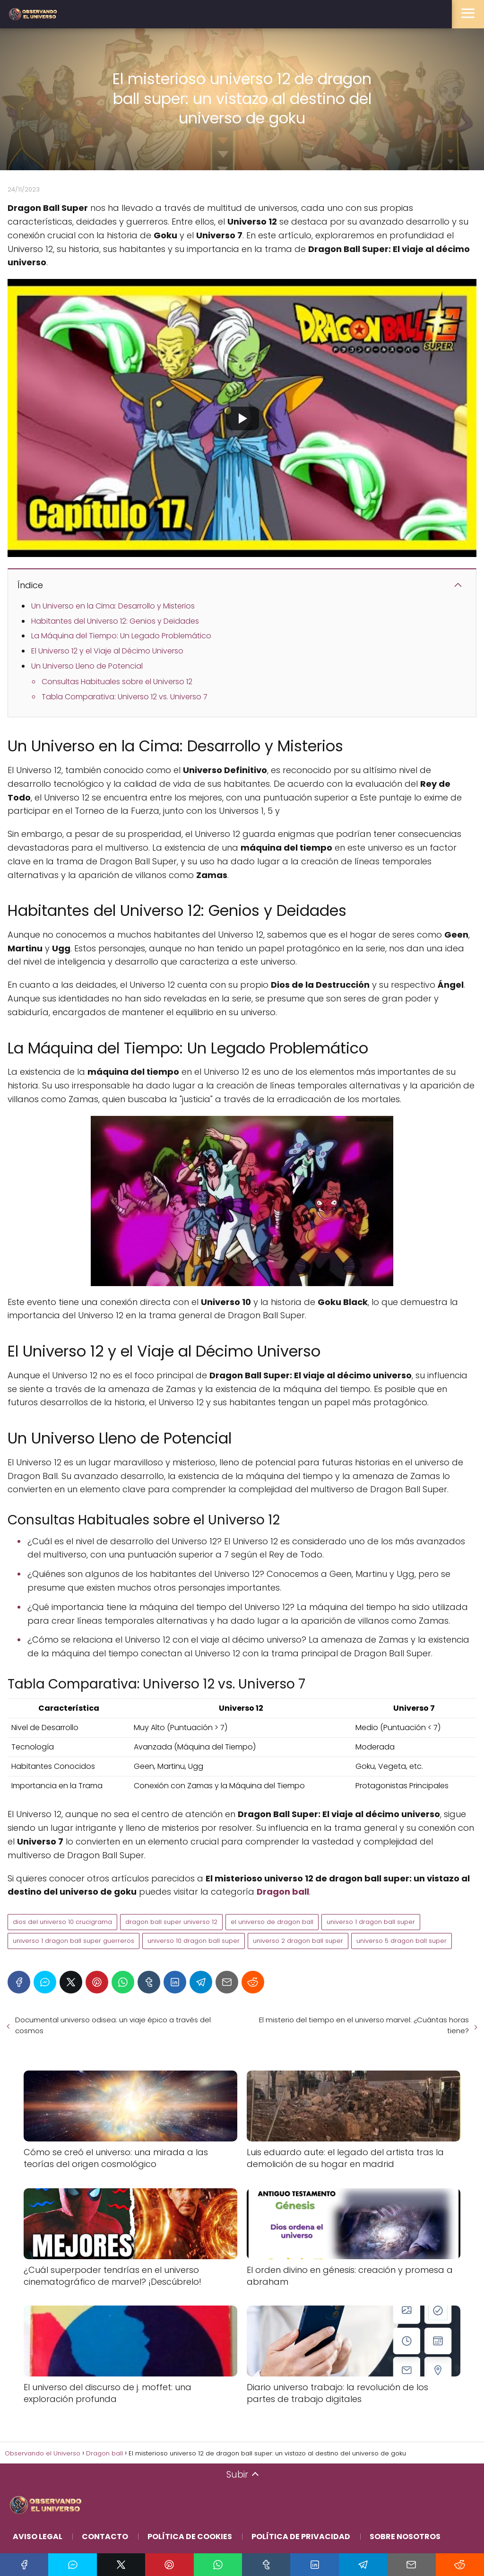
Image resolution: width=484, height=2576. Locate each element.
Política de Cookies (189, 2536)
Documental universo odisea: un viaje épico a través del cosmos (113, 2025)
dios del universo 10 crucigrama (62, 1921)
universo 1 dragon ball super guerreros (73, 1940)
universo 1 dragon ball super (371, 1921)
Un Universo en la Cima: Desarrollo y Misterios (113, 605)
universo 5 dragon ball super (401, 1940)
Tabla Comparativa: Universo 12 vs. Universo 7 (124, 696)
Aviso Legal (37, 2536)
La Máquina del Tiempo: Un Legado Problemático (121, 635)
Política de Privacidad (300, 2536)
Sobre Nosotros (405, 2536)
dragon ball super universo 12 (171, 1921)
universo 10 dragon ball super (193, 1940)
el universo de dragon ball (272, 1921)
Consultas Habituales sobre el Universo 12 (117, 681)
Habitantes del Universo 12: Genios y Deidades (115, 621)
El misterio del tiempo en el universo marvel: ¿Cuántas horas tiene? (364, 2025)
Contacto (105, 2536)
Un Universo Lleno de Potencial (87, 666)
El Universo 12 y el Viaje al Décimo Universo (107, 650)
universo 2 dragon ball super (298, 1940)
